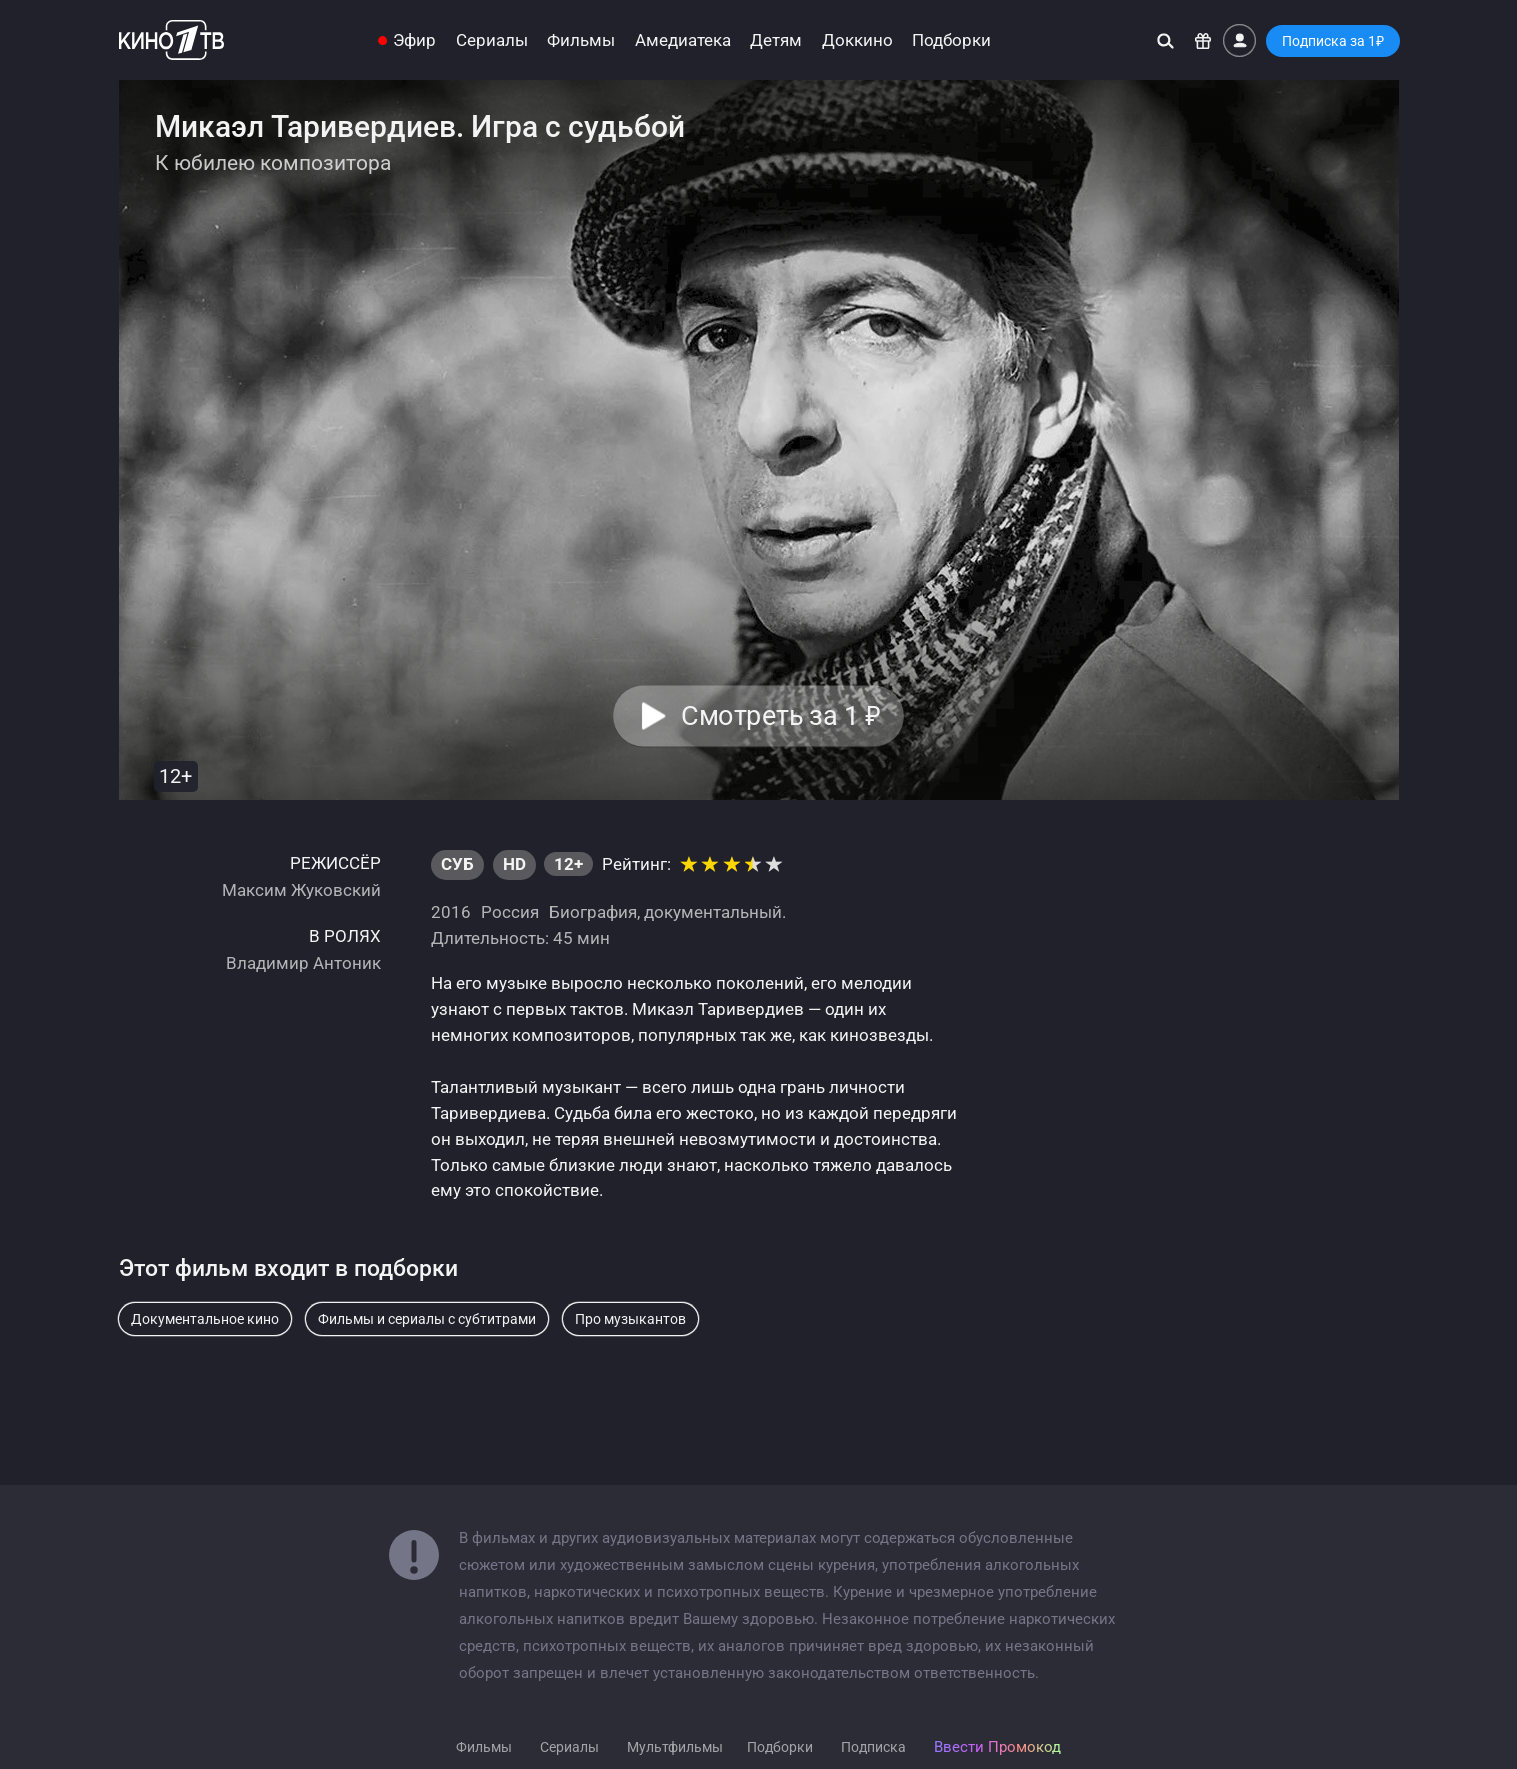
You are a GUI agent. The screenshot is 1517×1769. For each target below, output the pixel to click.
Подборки (951, 40)
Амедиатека (683, 40)
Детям (776, 40)
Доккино (857, 40)
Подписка (873, 1747)
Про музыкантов (630, 1319)
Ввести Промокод (997, 1747)
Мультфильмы (675, 1747)
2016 (451, 912)
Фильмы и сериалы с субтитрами (427, 1319)
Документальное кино (205, 1319)
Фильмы (581, 40)
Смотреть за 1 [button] (781, 716)
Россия (510, 912)
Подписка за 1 (1333, 41)
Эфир (414, 40)
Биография (593, 912)
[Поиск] (1165, 40)
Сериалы (492, 40)
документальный (713, 912)
